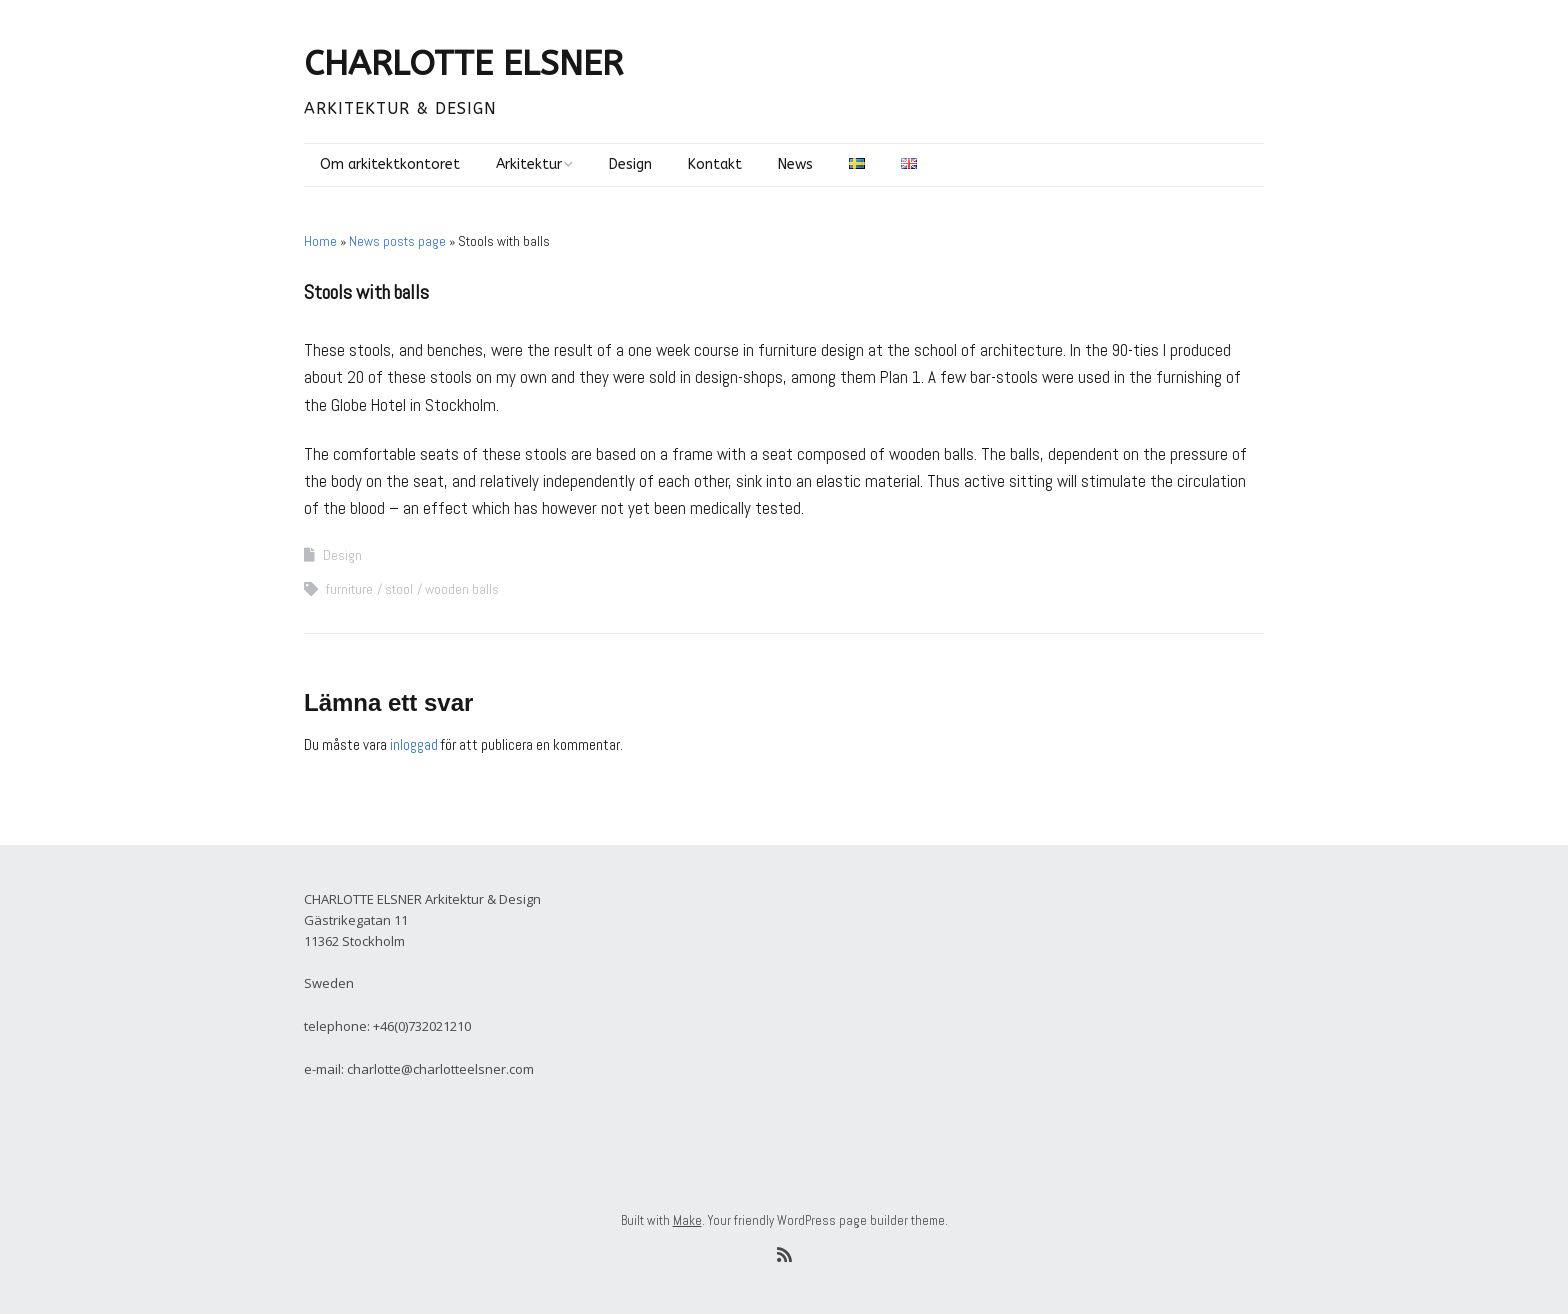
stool (399, 589)
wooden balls (462, 589)
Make (687, 1220)
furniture (349, 589)
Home (320, 241)
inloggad (414, 744)
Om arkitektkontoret (390, 164)
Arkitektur (529, 164)
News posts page (397, 241)
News (795, 164)
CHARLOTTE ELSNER (463, 64)
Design (630, 164)
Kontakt (715, 164)
